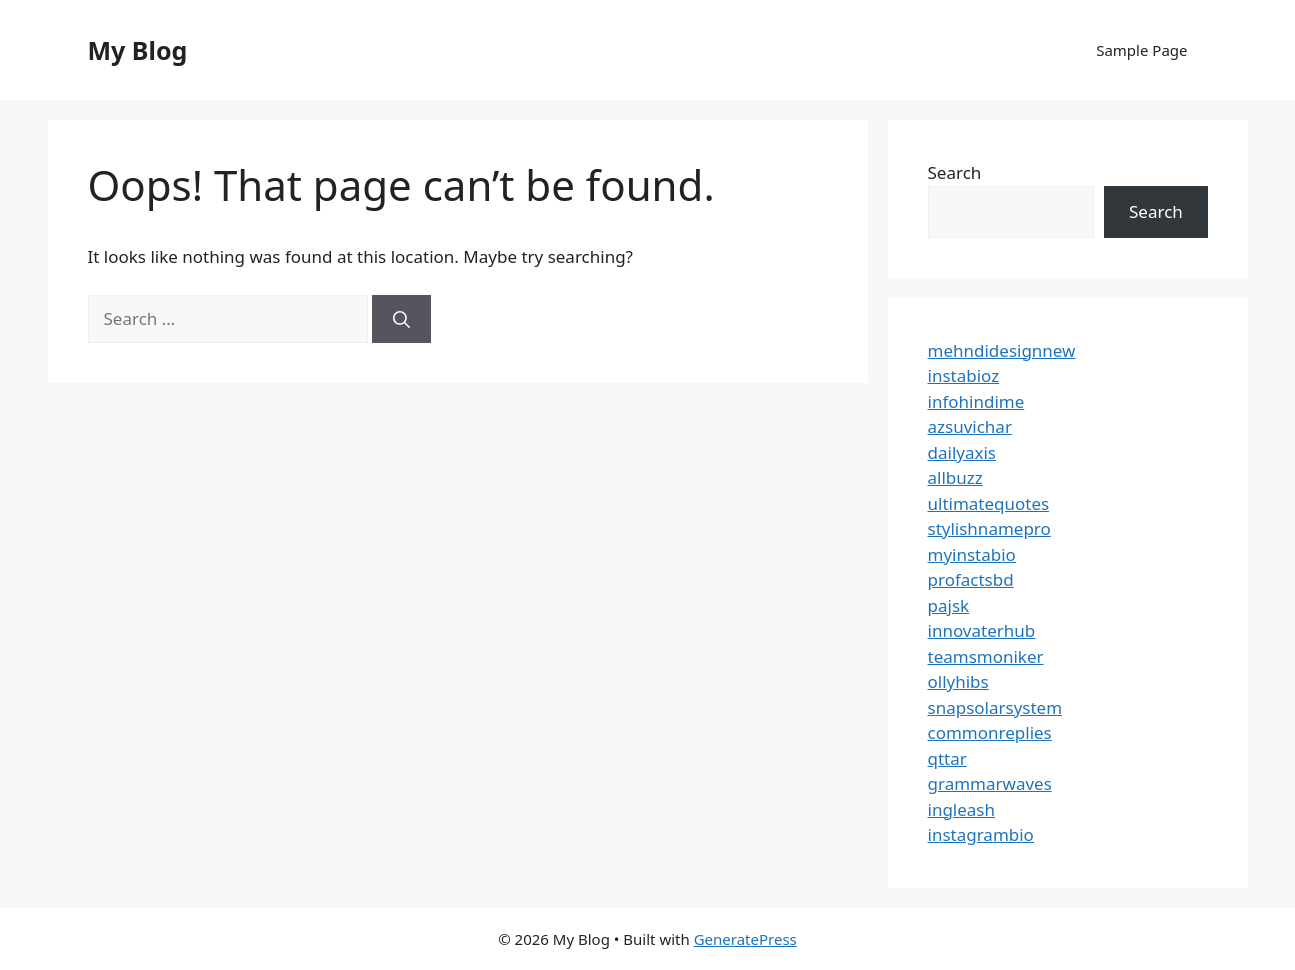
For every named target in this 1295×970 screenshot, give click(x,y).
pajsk (949, 605)
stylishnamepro (989, 528)
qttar (947, 758)
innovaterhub (982, 630)
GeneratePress (745, 939)
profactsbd (971, 579)
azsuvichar (970, 426)
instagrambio (981, 834)
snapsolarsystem (995, 707)
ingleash (962, 809)
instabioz (964, 375)
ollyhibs (958, 681)
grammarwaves (990, 783)
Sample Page (1141, 50)
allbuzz (955, 477)
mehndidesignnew (1002, 350)
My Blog (138, 50)
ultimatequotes (989, 503)
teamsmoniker (986, 656)
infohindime (976, 401)
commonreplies (990, 732)
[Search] (401, 319)
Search (955, 172)
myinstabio (972, 554)
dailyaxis (962, 452)
